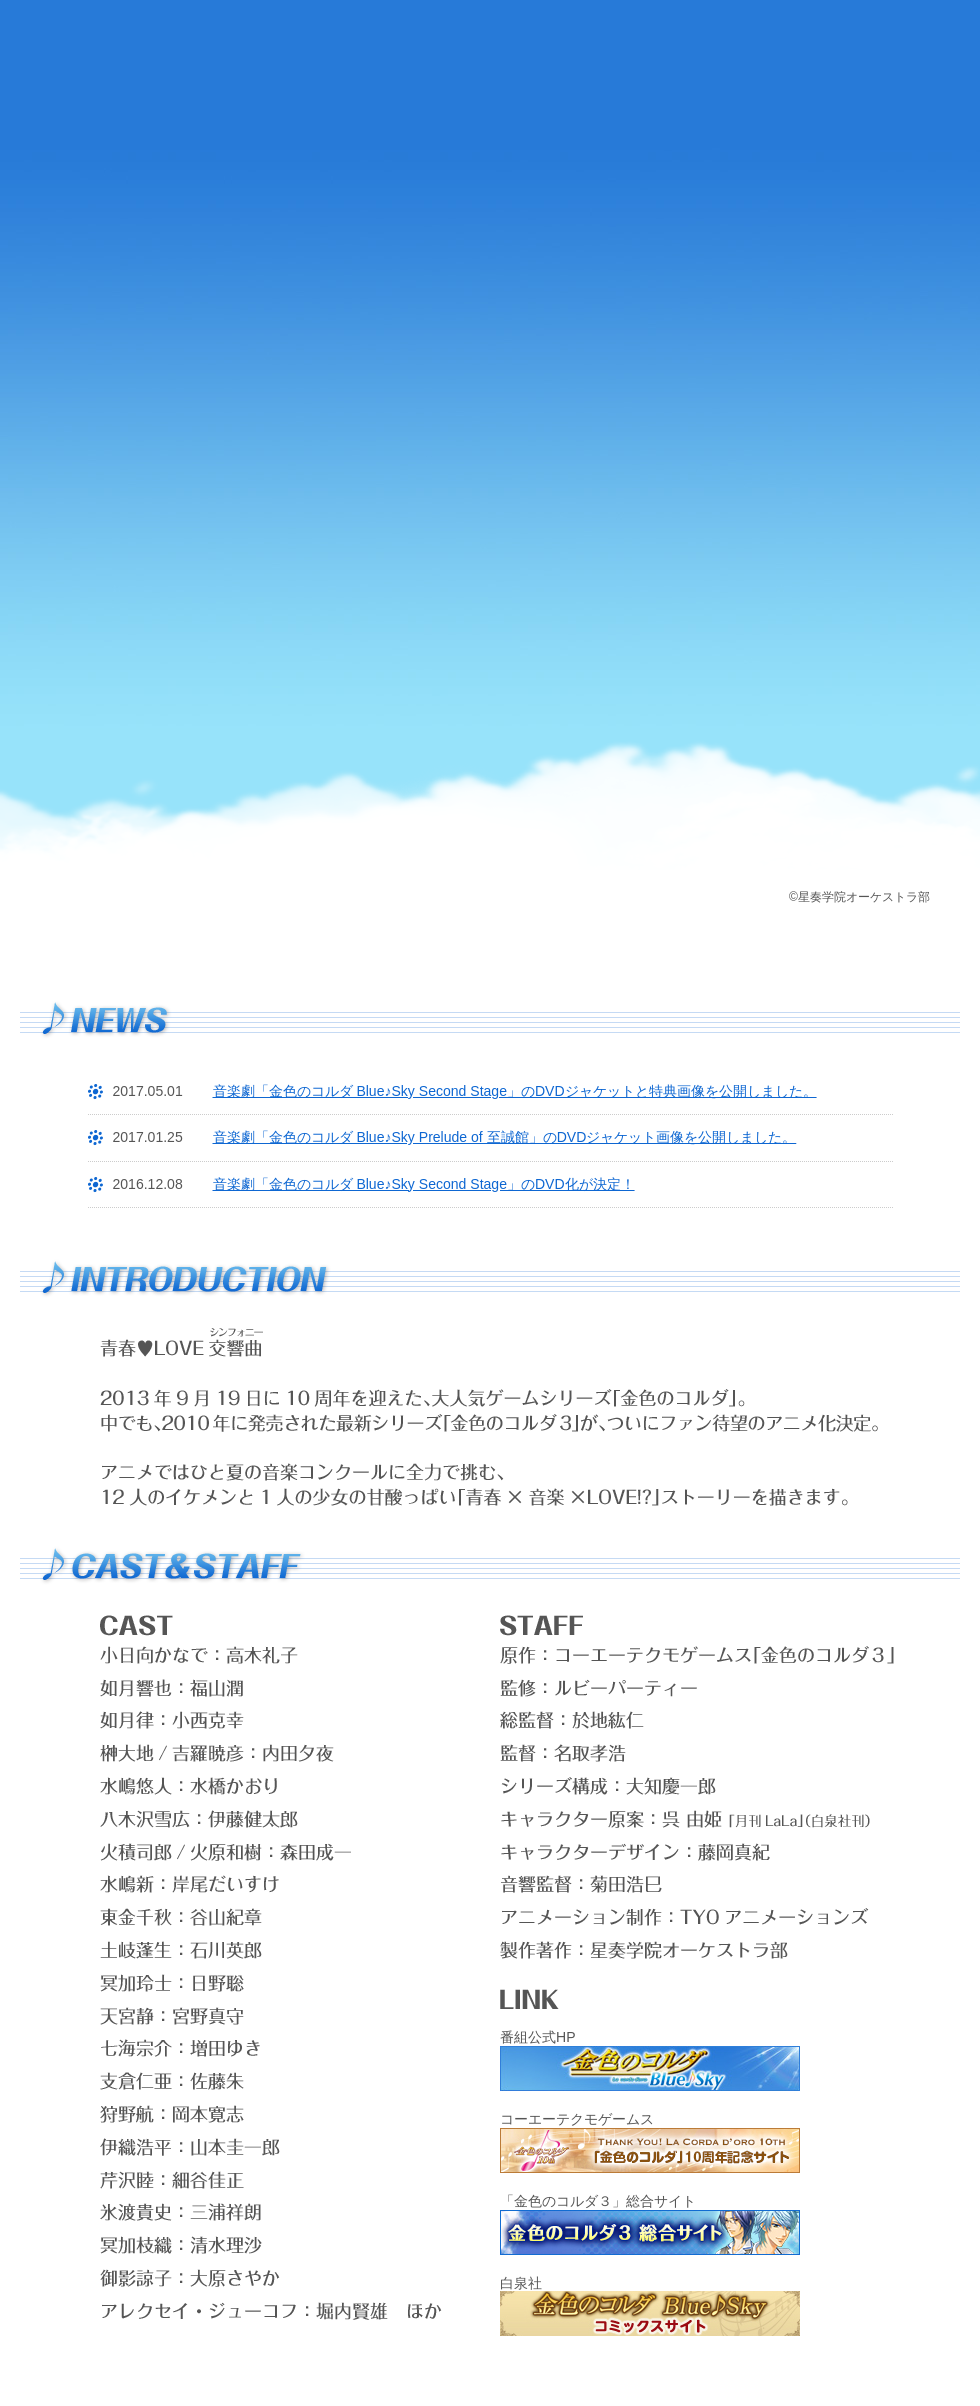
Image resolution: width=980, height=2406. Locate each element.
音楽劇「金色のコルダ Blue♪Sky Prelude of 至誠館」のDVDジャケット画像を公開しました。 (505, 1137)
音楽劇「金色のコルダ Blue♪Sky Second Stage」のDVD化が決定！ (424, 1184)
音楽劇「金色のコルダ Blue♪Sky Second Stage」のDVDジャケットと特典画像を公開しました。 (515, 1091)
